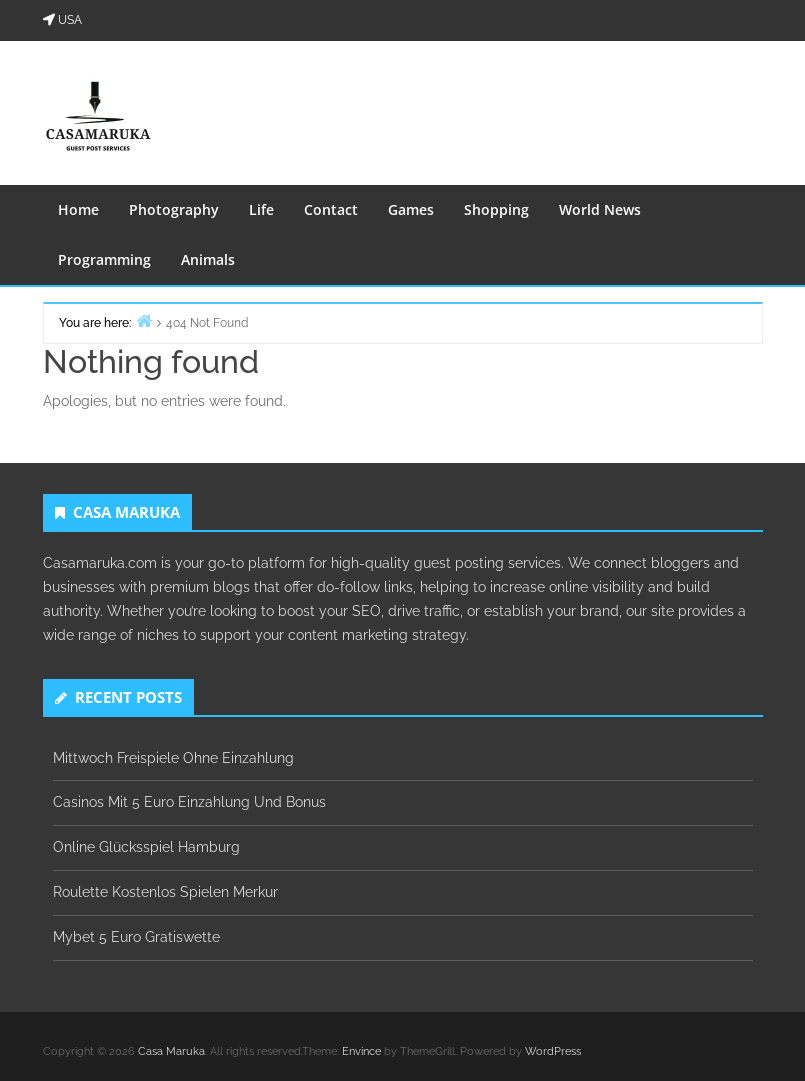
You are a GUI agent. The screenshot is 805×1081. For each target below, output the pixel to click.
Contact (331, 209)
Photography (174, 209)
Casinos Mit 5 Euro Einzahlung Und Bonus (189, 802)
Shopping (496, 209)
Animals (208, 259)
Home (78, 209)
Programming (104, 259)
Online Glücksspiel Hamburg (146, 847)
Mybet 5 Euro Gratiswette (136, 937)
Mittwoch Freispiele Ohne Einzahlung (173, 758)
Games (411, 209)
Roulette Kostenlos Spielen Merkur (165, 892)
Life (261, 209)
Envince (361, 1051)
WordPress (553, 1051)
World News (600, 209)
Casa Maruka (171, 1051)
